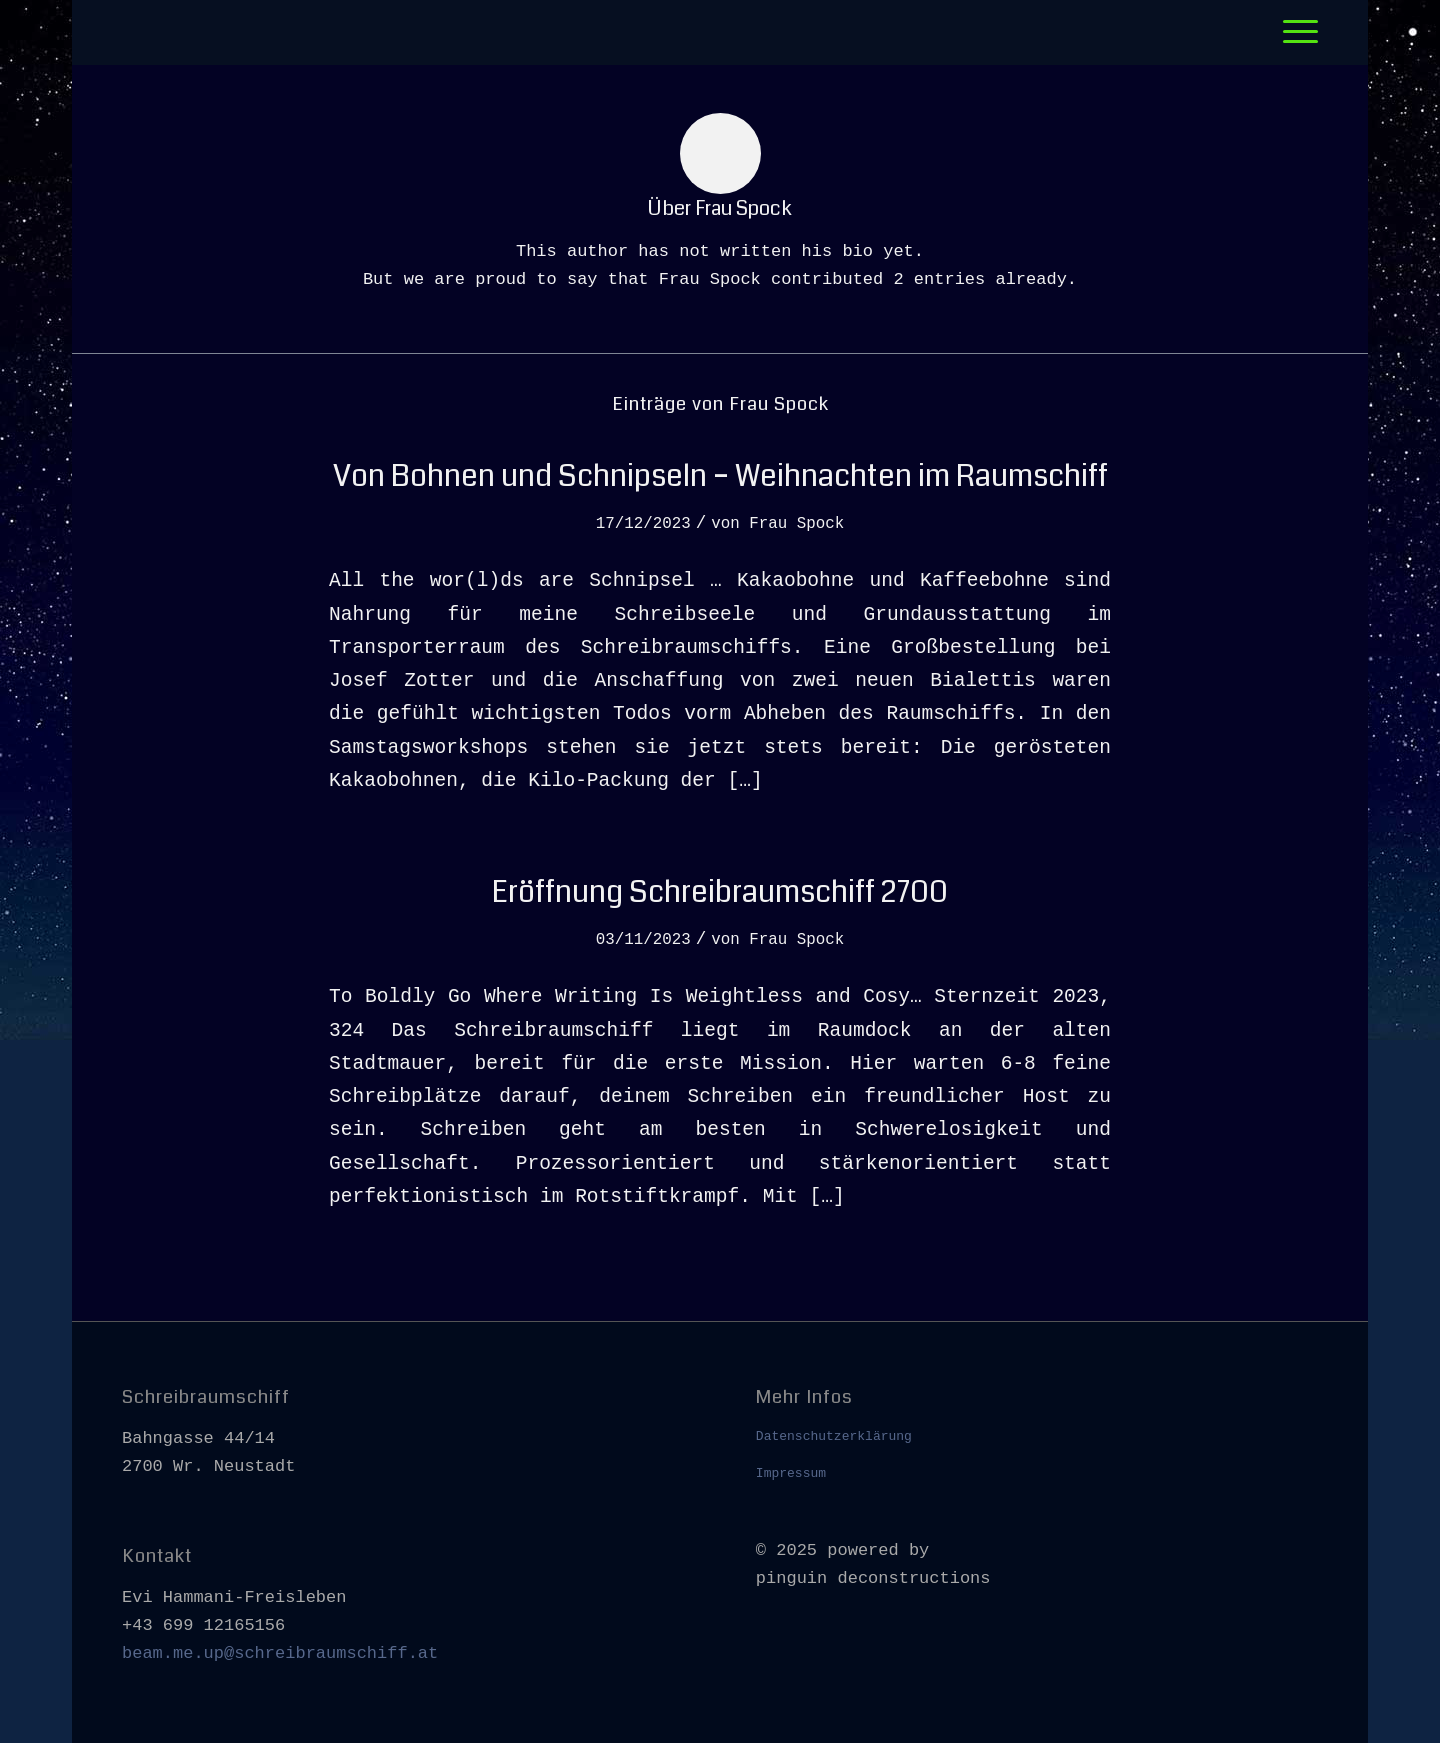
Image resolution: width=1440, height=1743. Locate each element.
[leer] (127, 32)
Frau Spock (796, 524)
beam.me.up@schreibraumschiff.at (280, 1653)
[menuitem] (1294, 32)
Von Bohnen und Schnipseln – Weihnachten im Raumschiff (720, 476)
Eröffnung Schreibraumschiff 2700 (720, 892)
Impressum (791, 1473)
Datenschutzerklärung (834, 1436)
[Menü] (1294, 32)
